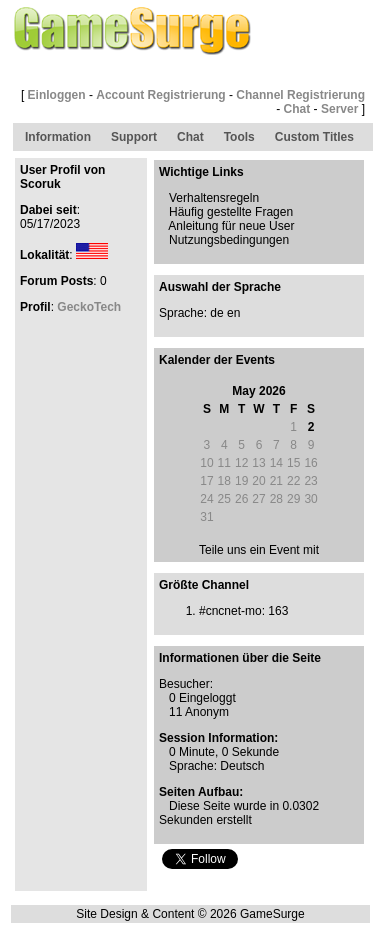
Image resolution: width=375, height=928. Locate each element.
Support (134, 137)
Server (339, 109)
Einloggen (57, 95)
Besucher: (186, 684)
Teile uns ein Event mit (259, 550)
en (233, 313)
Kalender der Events (217, 360)
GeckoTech (89, 307)
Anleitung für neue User (231, 226)
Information (58, 137)
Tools (239, 137)
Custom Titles (314, 137)
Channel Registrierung (300, 95)
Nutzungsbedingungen (229, 240)
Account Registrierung (160, 95)
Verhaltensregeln (214, 198)
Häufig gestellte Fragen (231, 212)
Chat (297, 109)
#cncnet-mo (230, 611)
